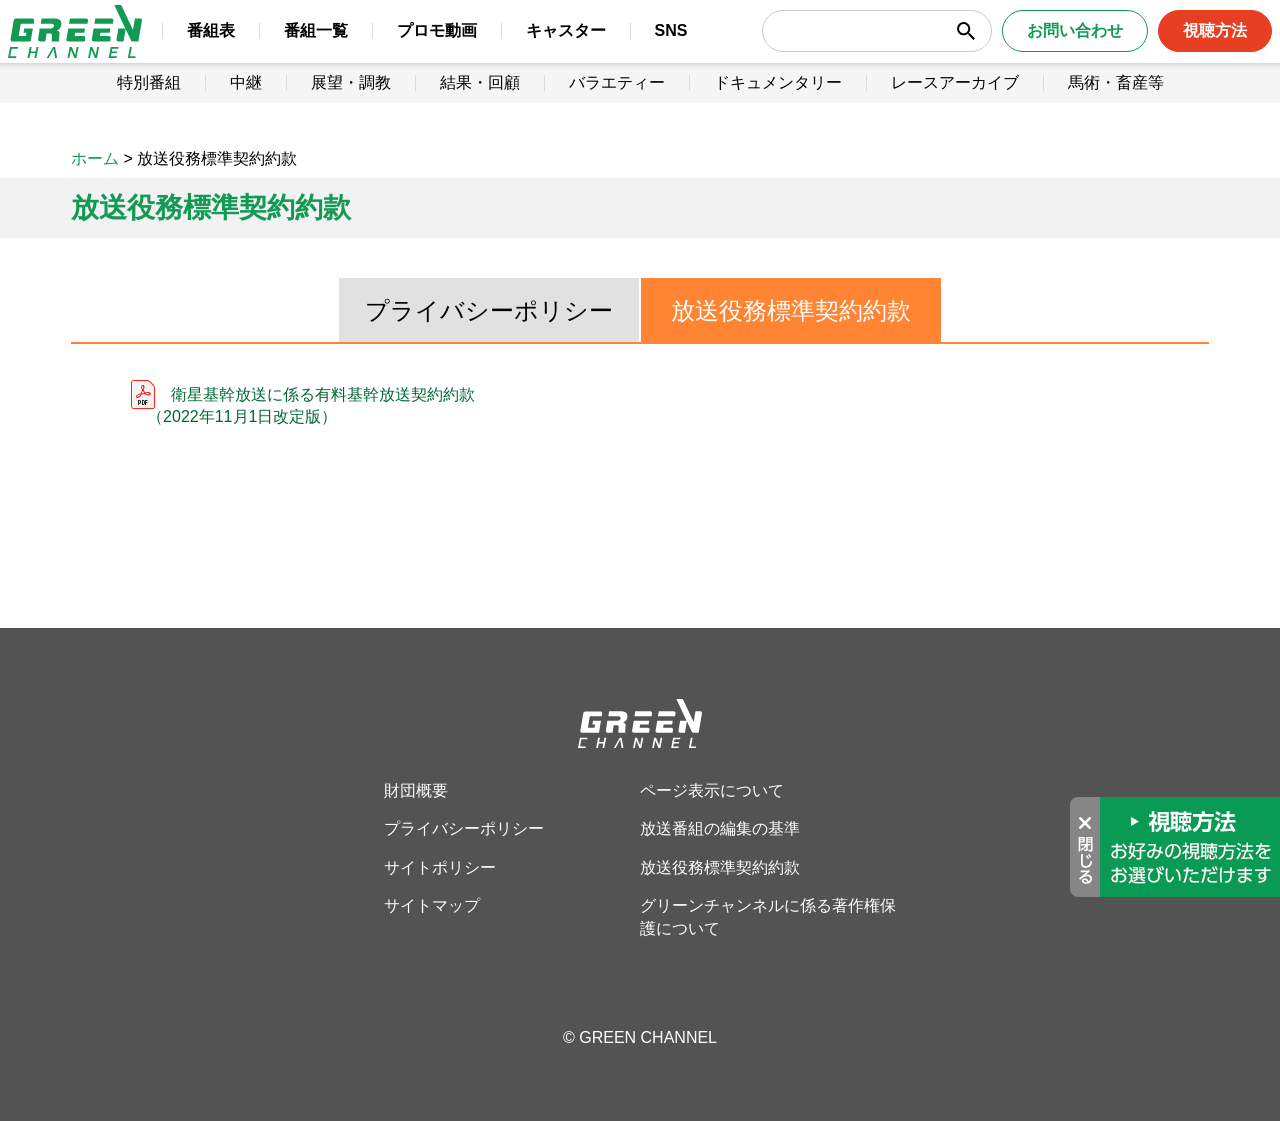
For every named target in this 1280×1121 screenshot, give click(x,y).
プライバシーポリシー (489, 310)
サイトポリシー (440, 867)
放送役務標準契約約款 (791, 310)
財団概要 (416, 790)
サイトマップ (432, 905)
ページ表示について (712, 790)
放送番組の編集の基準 (720, 828)
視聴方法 (1187, 49)
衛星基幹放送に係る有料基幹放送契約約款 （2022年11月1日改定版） (303, 405)
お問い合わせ (1047, 49)
